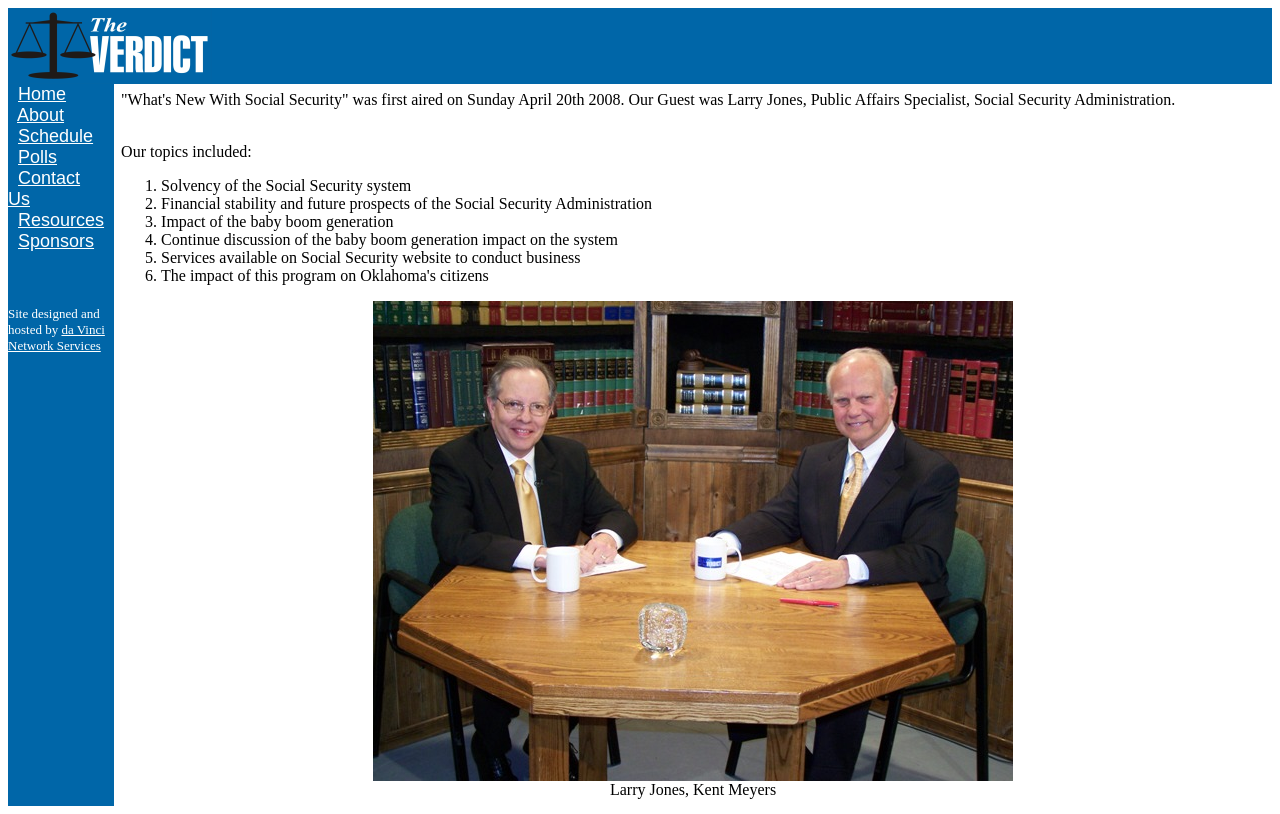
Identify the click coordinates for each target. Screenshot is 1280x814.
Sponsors (56, 241)
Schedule (55, 136)
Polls (37, 157)
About (40, 115)
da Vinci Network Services (56, 337)
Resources (61, 220)
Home (42, 94)
